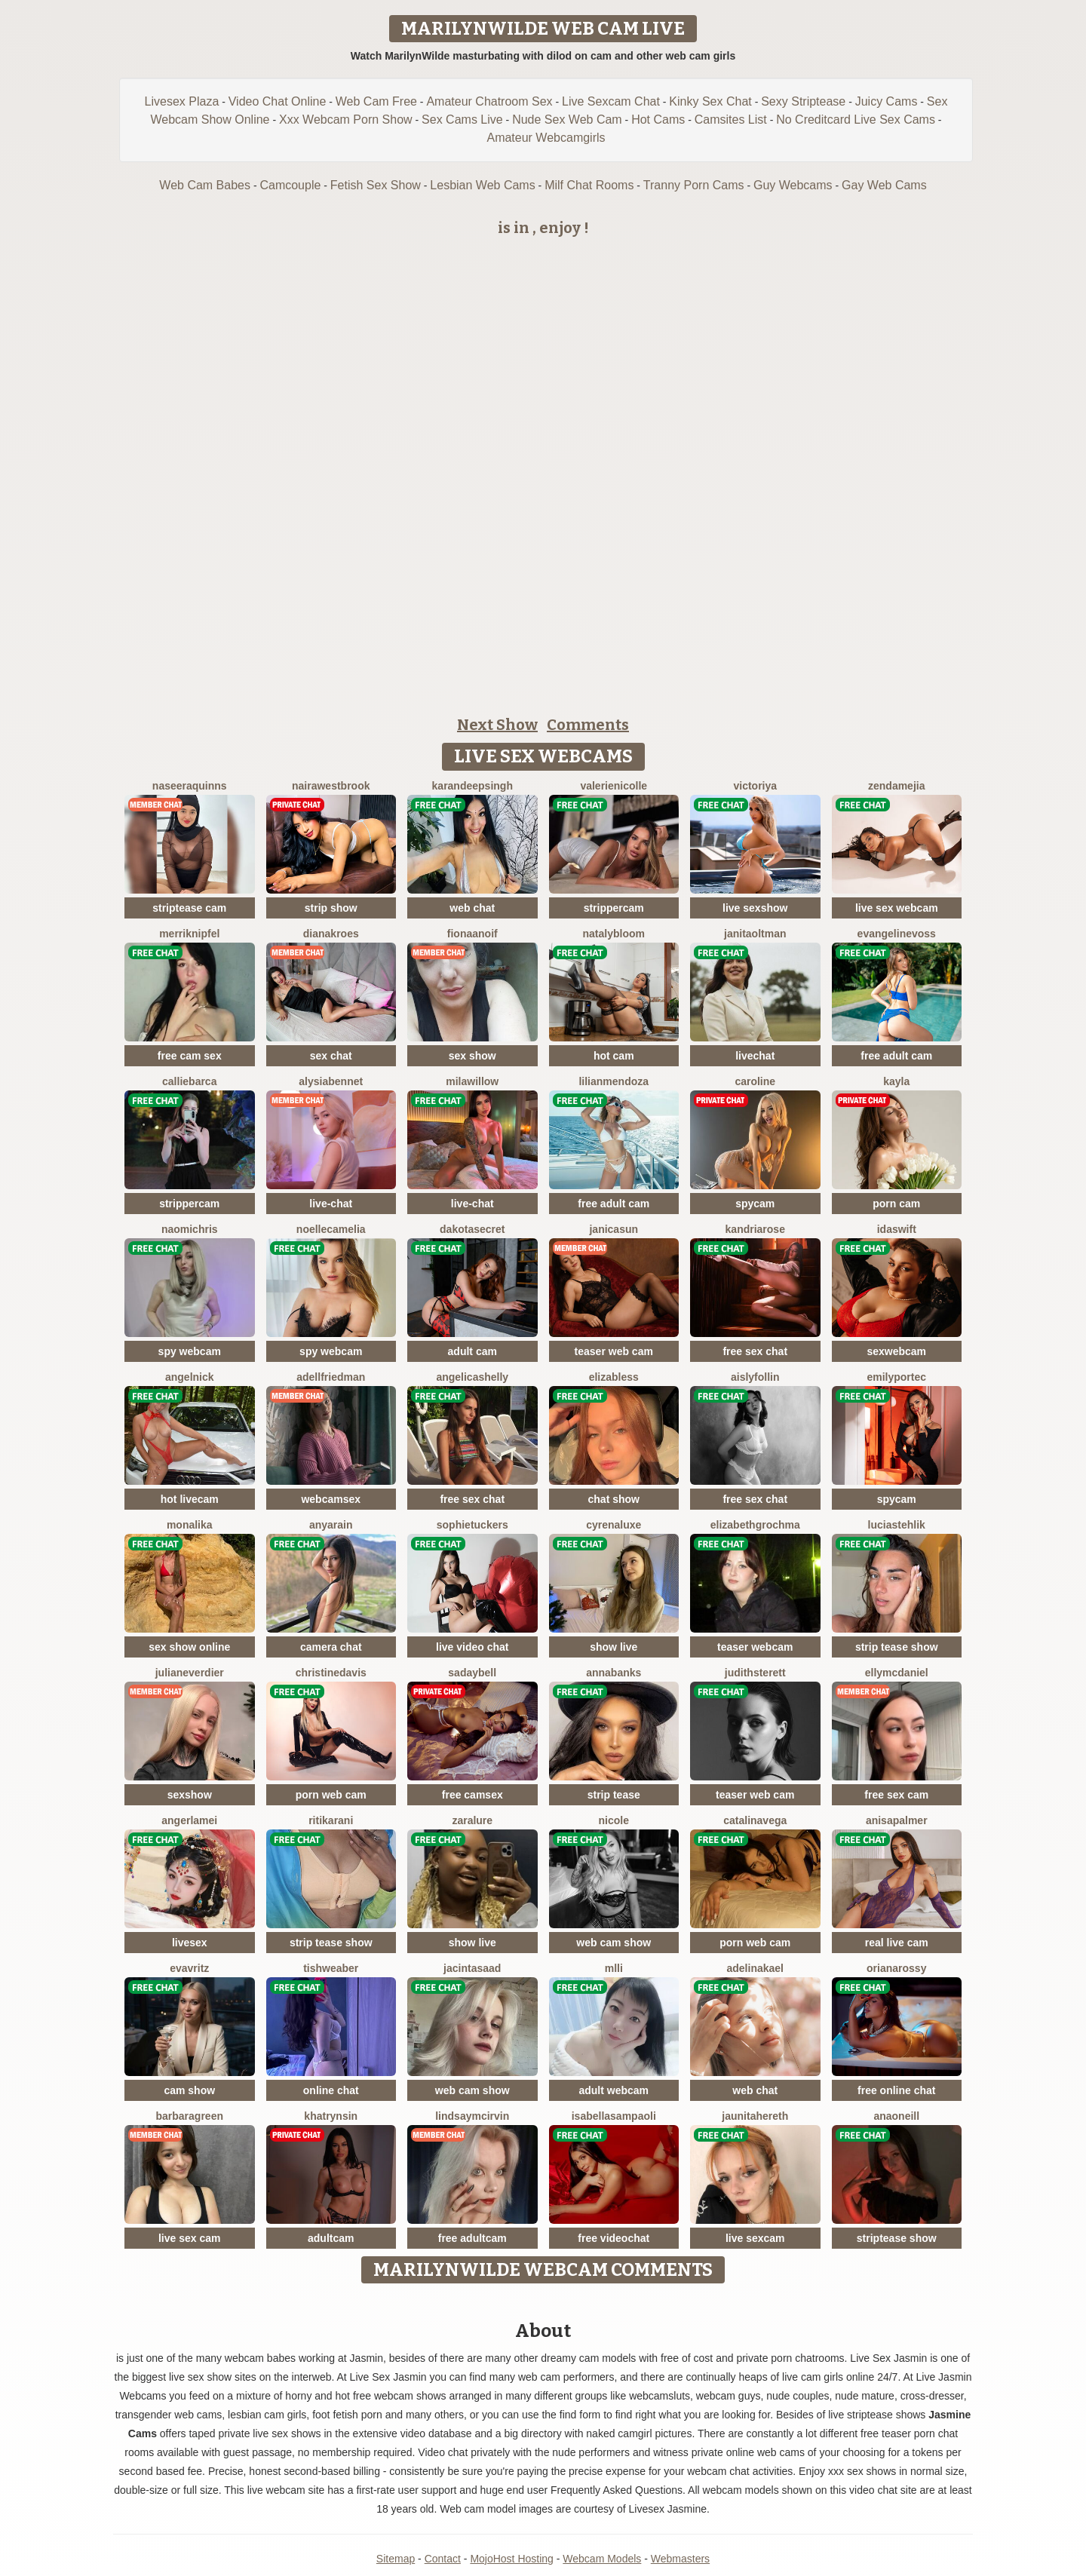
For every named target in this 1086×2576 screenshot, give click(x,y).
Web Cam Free (376, 101)
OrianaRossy (896, 1968)
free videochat (613, 2238)
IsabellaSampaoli (614, 2116)
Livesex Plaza (182, 101)
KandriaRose (755, 1229)
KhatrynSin (330, 2116)
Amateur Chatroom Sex (489, 101)
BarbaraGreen (189, 2116)
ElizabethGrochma (755, 1525)
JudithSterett (755, 1673)
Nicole (614, 1820)
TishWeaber (330, 1968)
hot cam (614, 1056)
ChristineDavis (331, 1673)
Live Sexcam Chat (611, 101)
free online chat (896, 2090)
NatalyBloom (614, 934)
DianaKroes (331, 934)
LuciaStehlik (896, 1525)
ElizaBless (614, 1377)
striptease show (897, 2238)
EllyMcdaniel (896, 1673)
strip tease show (896, 1647)
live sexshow (754, 908)
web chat (472, 908)
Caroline (755, 1081)
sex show (472, 1056)
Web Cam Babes (204, 185)
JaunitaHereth (755, 2116)
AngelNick (189, 1377)
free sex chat (754, 1351)
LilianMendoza (613, 1081)
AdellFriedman (330, 1377)
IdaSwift (896, 1229)
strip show (331, 908)
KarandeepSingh (472, 786)
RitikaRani (330, 1820)
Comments (588, 725)
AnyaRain (331, 1525)
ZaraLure (472, 1820)
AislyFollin (755, 1377)
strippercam (614, 908)
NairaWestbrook (331, 786)
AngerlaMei (189, 1820)
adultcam (331, 2238)
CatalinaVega (755, 1820)
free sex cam (896, 1795)
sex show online (189, 1647)
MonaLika (190, 1525)
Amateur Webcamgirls (545, 137)
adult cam (472, 1351)
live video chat (472, 1647)
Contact (443, 2559)
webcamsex (330, 1499)
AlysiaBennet (331, 1081)
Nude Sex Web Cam (567, 119)
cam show (189, 2090)
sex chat (331, 1056)
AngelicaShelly (472, 1377)
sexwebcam (896, 1351)
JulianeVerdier (189, 1673)
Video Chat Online (278, 101)
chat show (614, 1499)
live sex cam (189, 2238)
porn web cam (331, 1795)
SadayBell (472, 1673)
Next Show (497, 725)
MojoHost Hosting (512, 2559)
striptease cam (189, 908)
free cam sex (190, 1056)
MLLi (614, 1968)
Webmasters (680, 2559)
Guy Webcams (793, 185)
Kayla (896, 1081)
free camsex (472, 1795)
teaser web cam (614, 1351)
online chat (331, 2090)
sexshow (189, 1795)
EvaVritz (189, 1968)
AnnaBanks (613, 1673)
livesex (189, 1943)
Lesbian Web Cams (482, 185)
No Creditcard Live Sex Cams (855, 119)
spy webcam (189, 1351)
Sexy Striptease (803, 101)
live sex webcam (896, 908)
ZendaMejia (896, 786)
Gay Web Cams (884, 185)
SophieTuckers (472, 1525)
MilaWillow (472, 1081)
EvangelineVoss (896, 934)
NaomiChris (189, 1229)
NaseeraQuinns (189, 786)
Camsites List (731, 119)
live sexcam (755, 2238)
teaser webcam (755, 1647)
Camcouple (290, 185)
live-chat (330, 1204)
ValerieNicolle (613, 786)
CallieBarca (189, 1081)
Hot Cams (658, 119)
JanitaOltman (755, 934)
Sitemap (395, 2559)
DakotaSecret (472, 1229)
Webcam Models (602, 2559)
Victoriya (755, 786)
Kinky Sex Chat (710, 101)
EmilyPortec (896, 1377)
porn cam (896, 1204)
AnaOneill (896, 2116)
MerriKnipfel (189, 934)
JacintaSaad (472, 1968)
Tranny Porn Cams (693, 185)
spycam (755, 1204)
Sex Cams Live (462, 119)
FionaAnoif (472, 934)
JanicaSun (613, 1229)
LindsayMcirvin (472, 2116)
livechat (755, 1056)
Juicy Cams (886, 101)
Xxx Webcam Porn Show (346, 119)
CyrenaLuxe (613, 1525)
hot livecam (190, 1499)
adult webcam (613, 2090)
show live (613, 1647)
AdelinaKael (755, 1968)
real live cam (896, 1943)
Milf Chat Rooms (589, 185)
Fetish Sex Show (375, 185)
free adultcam (472, 2238)
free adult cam (896, 1056)
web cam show (613, 1943)
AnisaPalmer (897, 1820)
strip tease (613, 1795)
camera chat (331, 1647)
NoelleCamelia (331, 1229)
